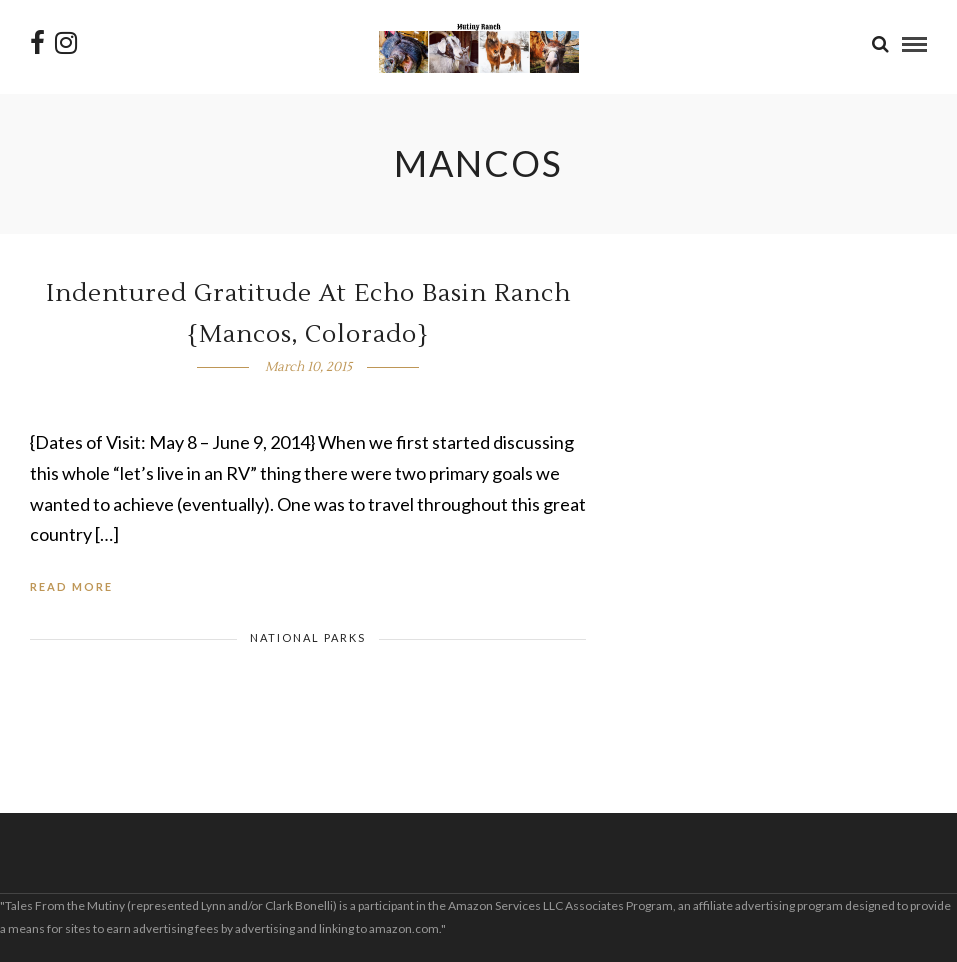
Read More (71, 586)
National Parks (308, 637)
